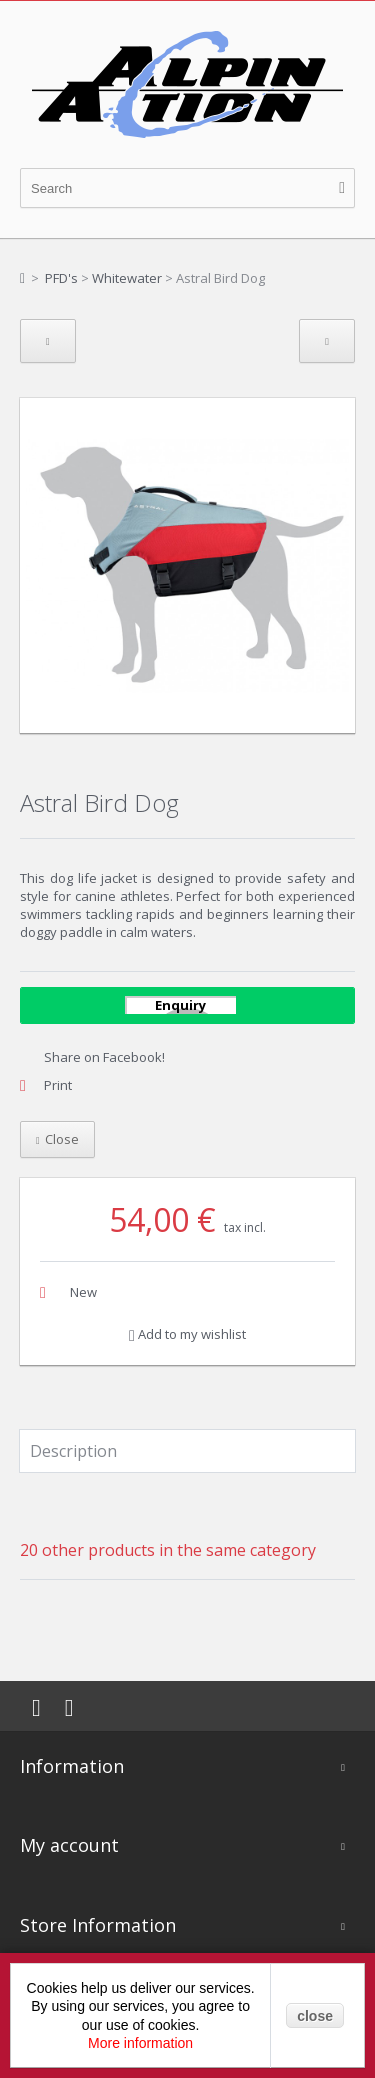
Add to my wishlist (187, 1334)
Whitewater (127, 278)
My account (69, 1845)
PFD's (61, 278)
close (315, 2016)
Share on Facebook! (104, 1057)
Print (58, 1085)
